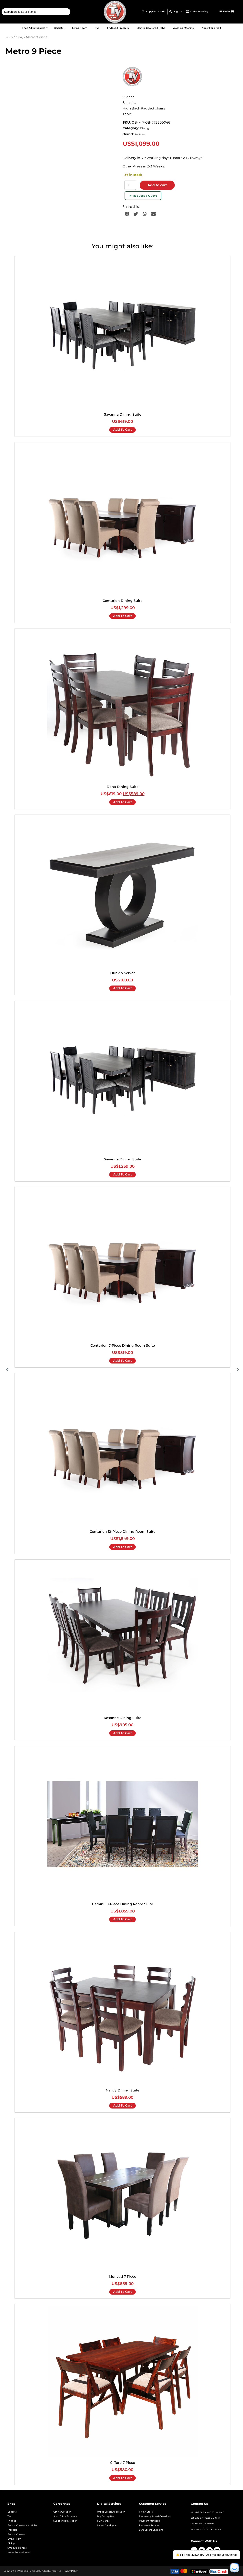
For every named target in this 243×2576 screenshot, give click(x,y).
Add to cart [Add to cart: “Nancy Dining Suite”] (122, 2105)
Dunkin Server (122, 973)
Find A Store (146, 2512)
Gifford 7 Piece (122, 2463)
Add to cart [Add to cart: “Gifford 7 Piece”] (122, 2478)
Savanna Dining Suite (122, 414)
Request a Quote (143, 195)
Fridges (11, 2521)
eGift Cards (103, 2521)
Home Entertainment (19, 2552)
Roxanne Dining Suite (122, 1718)
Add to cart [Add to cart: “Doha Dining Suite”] (122, 802)
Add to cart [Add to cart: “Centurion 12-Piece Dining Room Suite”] (122, 1547)
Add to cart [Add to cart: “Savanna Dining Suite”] (122, 429)
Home (9, 37)
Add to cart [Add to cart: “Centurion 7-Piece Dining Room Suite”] (122, 1361)
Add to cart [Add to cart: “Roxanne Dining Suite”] (122, 1733)
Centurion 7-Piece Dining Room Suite (122, 1345)
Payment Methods (149, 2521)
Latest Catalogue (106, 2525)
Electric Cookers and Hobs (22, 2525)
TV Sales (140, 134)
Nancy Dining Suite (122, 2090)
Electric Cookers (16, 2534)
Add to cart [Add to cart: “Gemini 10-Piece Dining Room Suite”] (122, 1919)
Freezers (12, 2530)
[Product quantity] (130, 185)
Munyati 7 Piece (122, 2277)
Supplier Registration (65, 2521)
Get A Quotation (62, 2512)
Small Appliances (17, 2548)
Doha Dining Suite (122, 787)
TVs (9, 2516)
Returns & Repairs (149, 2525)
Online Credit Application (111, 2512)
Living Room (14, 2539)
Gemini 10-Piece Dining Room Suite (122, 1904)
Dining (19, 37)
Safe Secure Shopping (151, 2530)
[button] (127, 214)
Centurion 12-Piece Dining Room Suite (122, 1531)
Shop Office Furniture (65, 2516)
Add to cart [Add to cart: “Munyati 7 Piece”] (122, 2292)
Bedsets (12, 2512)
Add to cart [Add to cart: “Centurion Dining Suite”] (122, 616)
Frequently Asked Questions (155, 2516)
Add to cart (157, 185)
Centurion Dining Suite (122, 601)
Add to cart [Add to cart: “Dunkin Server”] (122, 988)
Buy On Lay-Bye (105, 2516)
